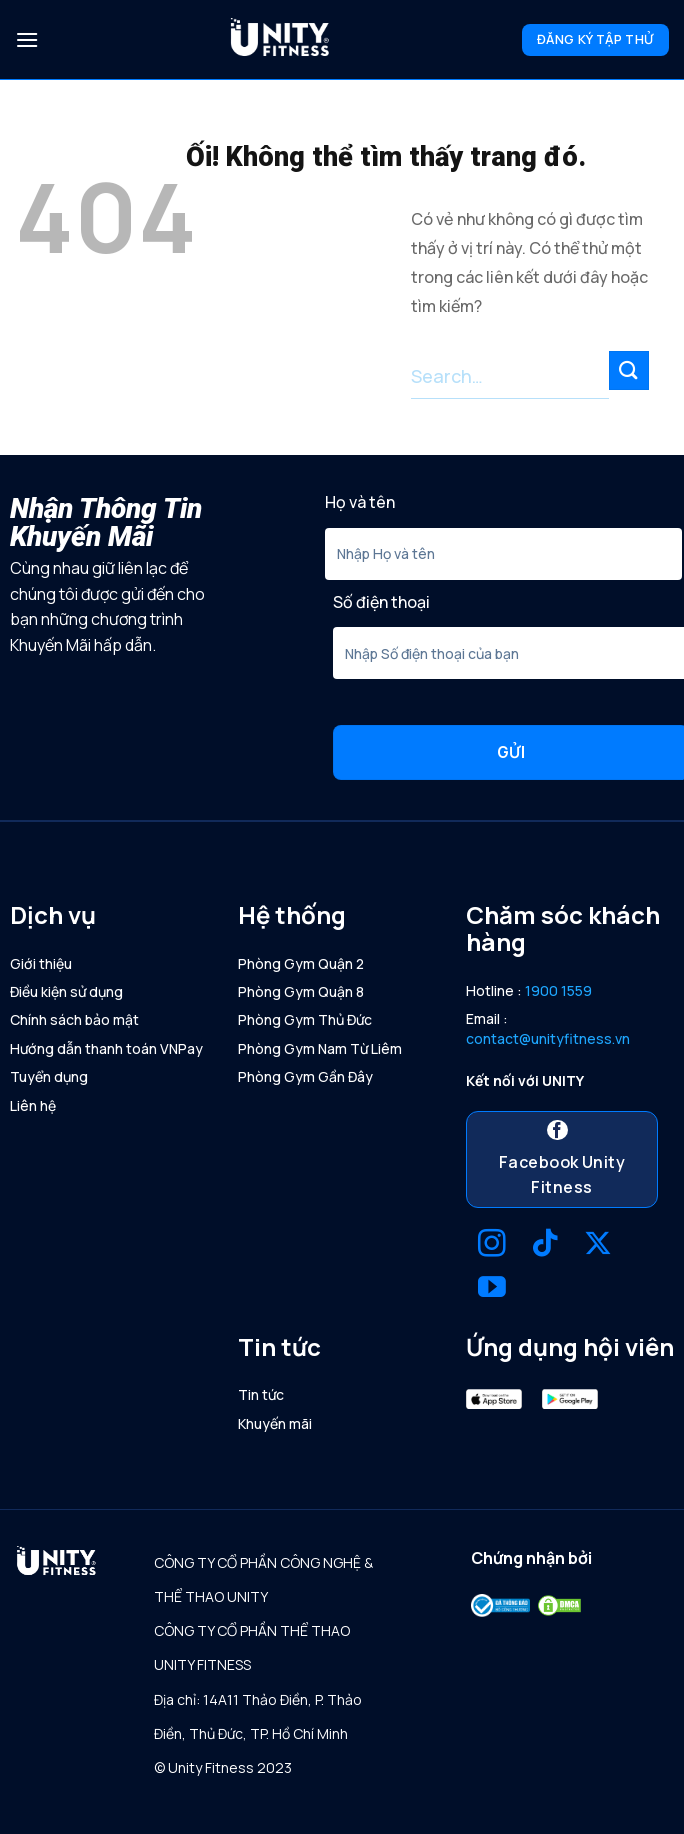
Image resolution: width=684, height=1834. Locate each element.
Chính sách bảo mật (74, 1019)
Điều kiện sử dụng (66, 991)
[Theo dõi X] (598, 1245)
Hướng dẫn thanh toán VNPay (106, 1048)
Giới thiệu (41, 963)
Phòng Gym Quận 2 (301, 963)
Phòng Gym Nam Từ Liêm (320, 1048)
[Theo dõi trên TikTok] (545, 1245)
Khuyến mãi (275, 1423)
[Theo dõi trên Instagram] (492, 1245)
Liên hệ (33, 1105)
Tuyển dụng (49, 1076)
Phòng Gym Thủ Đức (305, 1019)
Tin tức (261, 1394)
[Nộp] (629, 370)
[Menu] (27, 39)
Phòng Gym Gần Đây (305, 1076)
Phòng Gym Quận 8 (301, 991)
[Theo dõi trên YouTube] (492, 1289)
